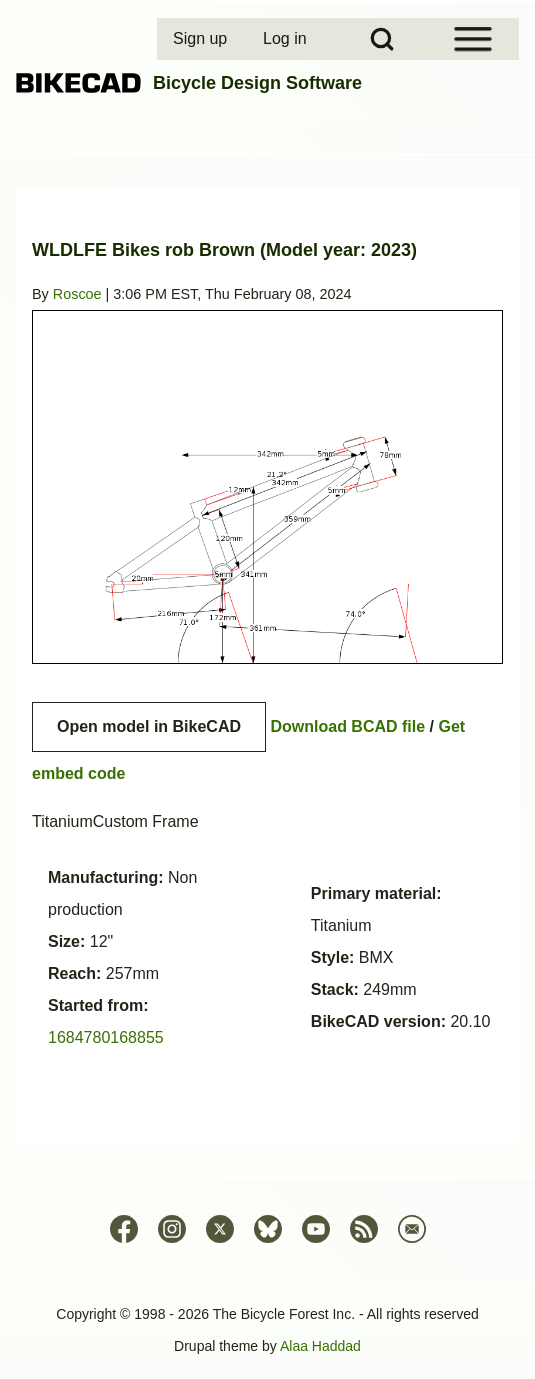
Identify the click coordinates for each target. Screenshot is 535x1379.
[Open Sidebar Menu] (473, 39)
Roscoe (77, 294)
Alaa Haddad (320, 1346)
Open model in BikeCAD (149, 726)
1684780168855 (106, 1037)
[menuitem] (202, 39)
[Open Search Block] (382, 39)
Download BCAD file (347, 726)
